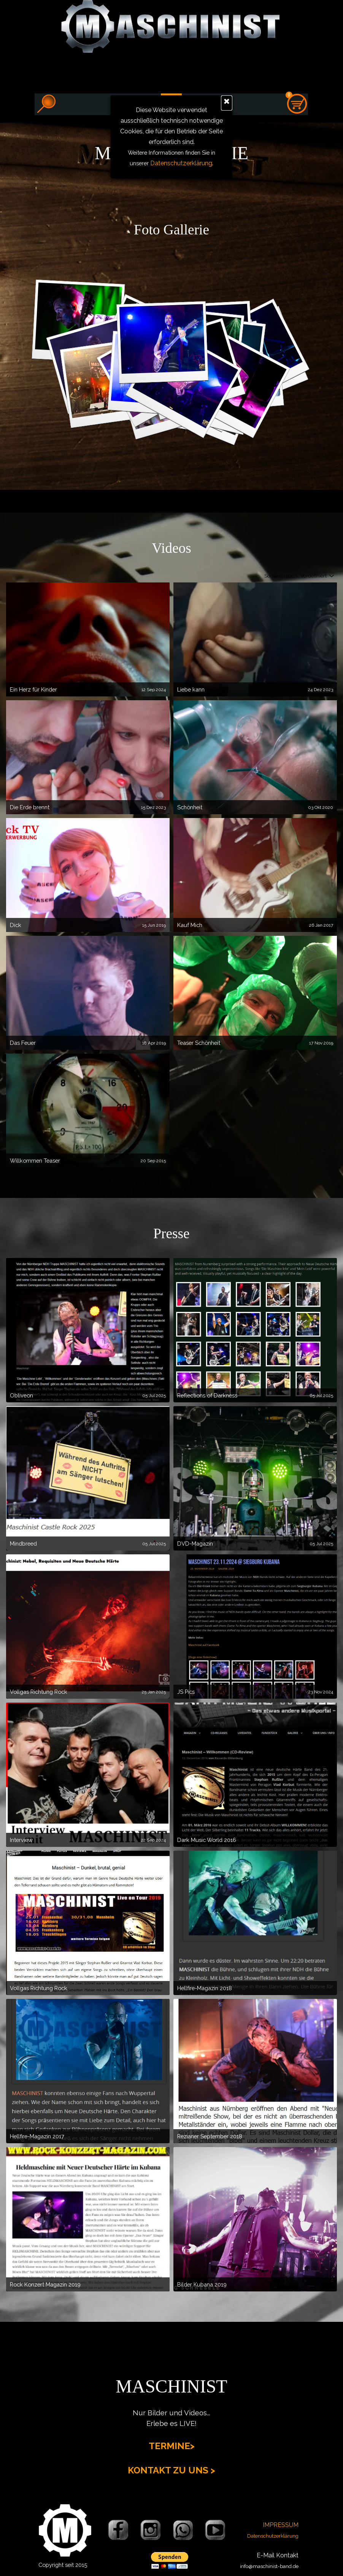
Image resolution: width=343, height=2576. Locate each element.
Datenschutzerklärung (181, 163)
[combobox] (313, 576)
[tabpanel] (171, 230)
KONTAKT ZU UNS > (171, 2470)
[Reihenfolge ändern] (330, 576)
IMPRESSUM (281, 2525)
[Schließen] (226, 103)
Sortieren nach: (281, 576)
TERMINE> (172, 2445)
